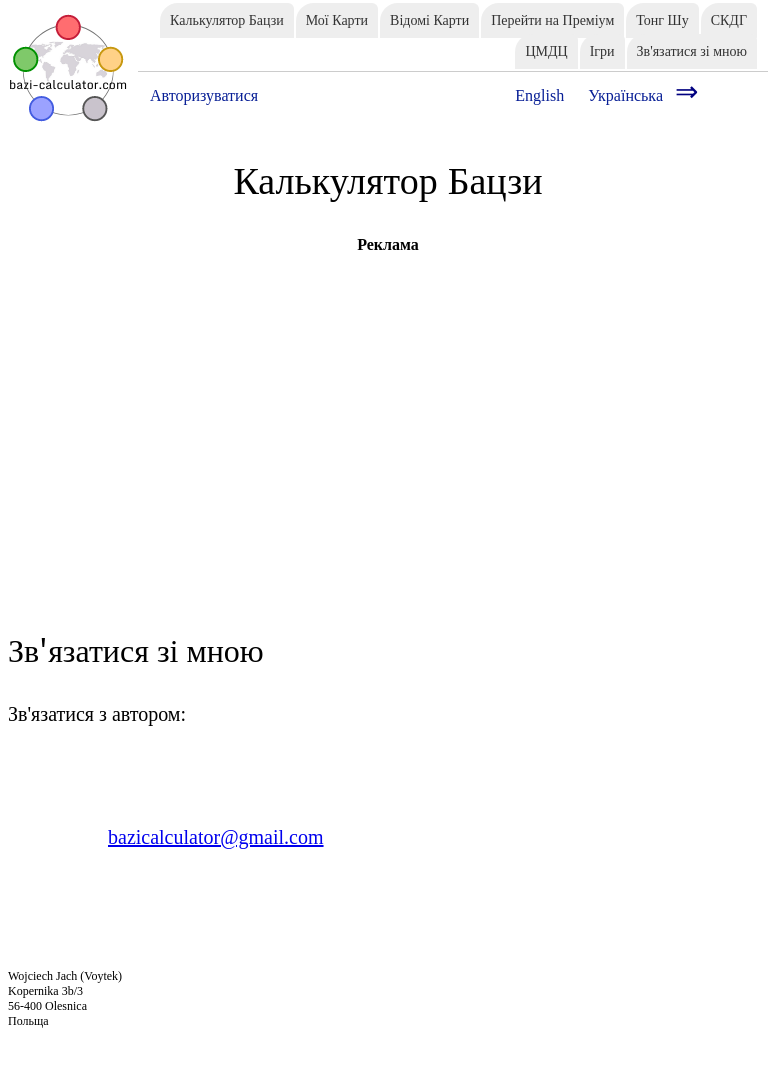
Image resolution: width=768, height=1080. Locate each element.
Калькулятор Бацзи (227, 20)
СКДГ (729, 20)
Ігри (602, 51)
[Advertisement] (388, 394)
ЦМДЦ (546, 51)
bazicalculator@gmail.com (216, 837)
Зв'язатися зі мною (692, 51)
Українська (625, 95)
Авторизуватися (204, 95)
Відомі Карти (429, 20)
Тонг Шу (662, 20)
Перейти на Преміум (552, 20)
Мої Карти (337, 20)
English (539, 95)
